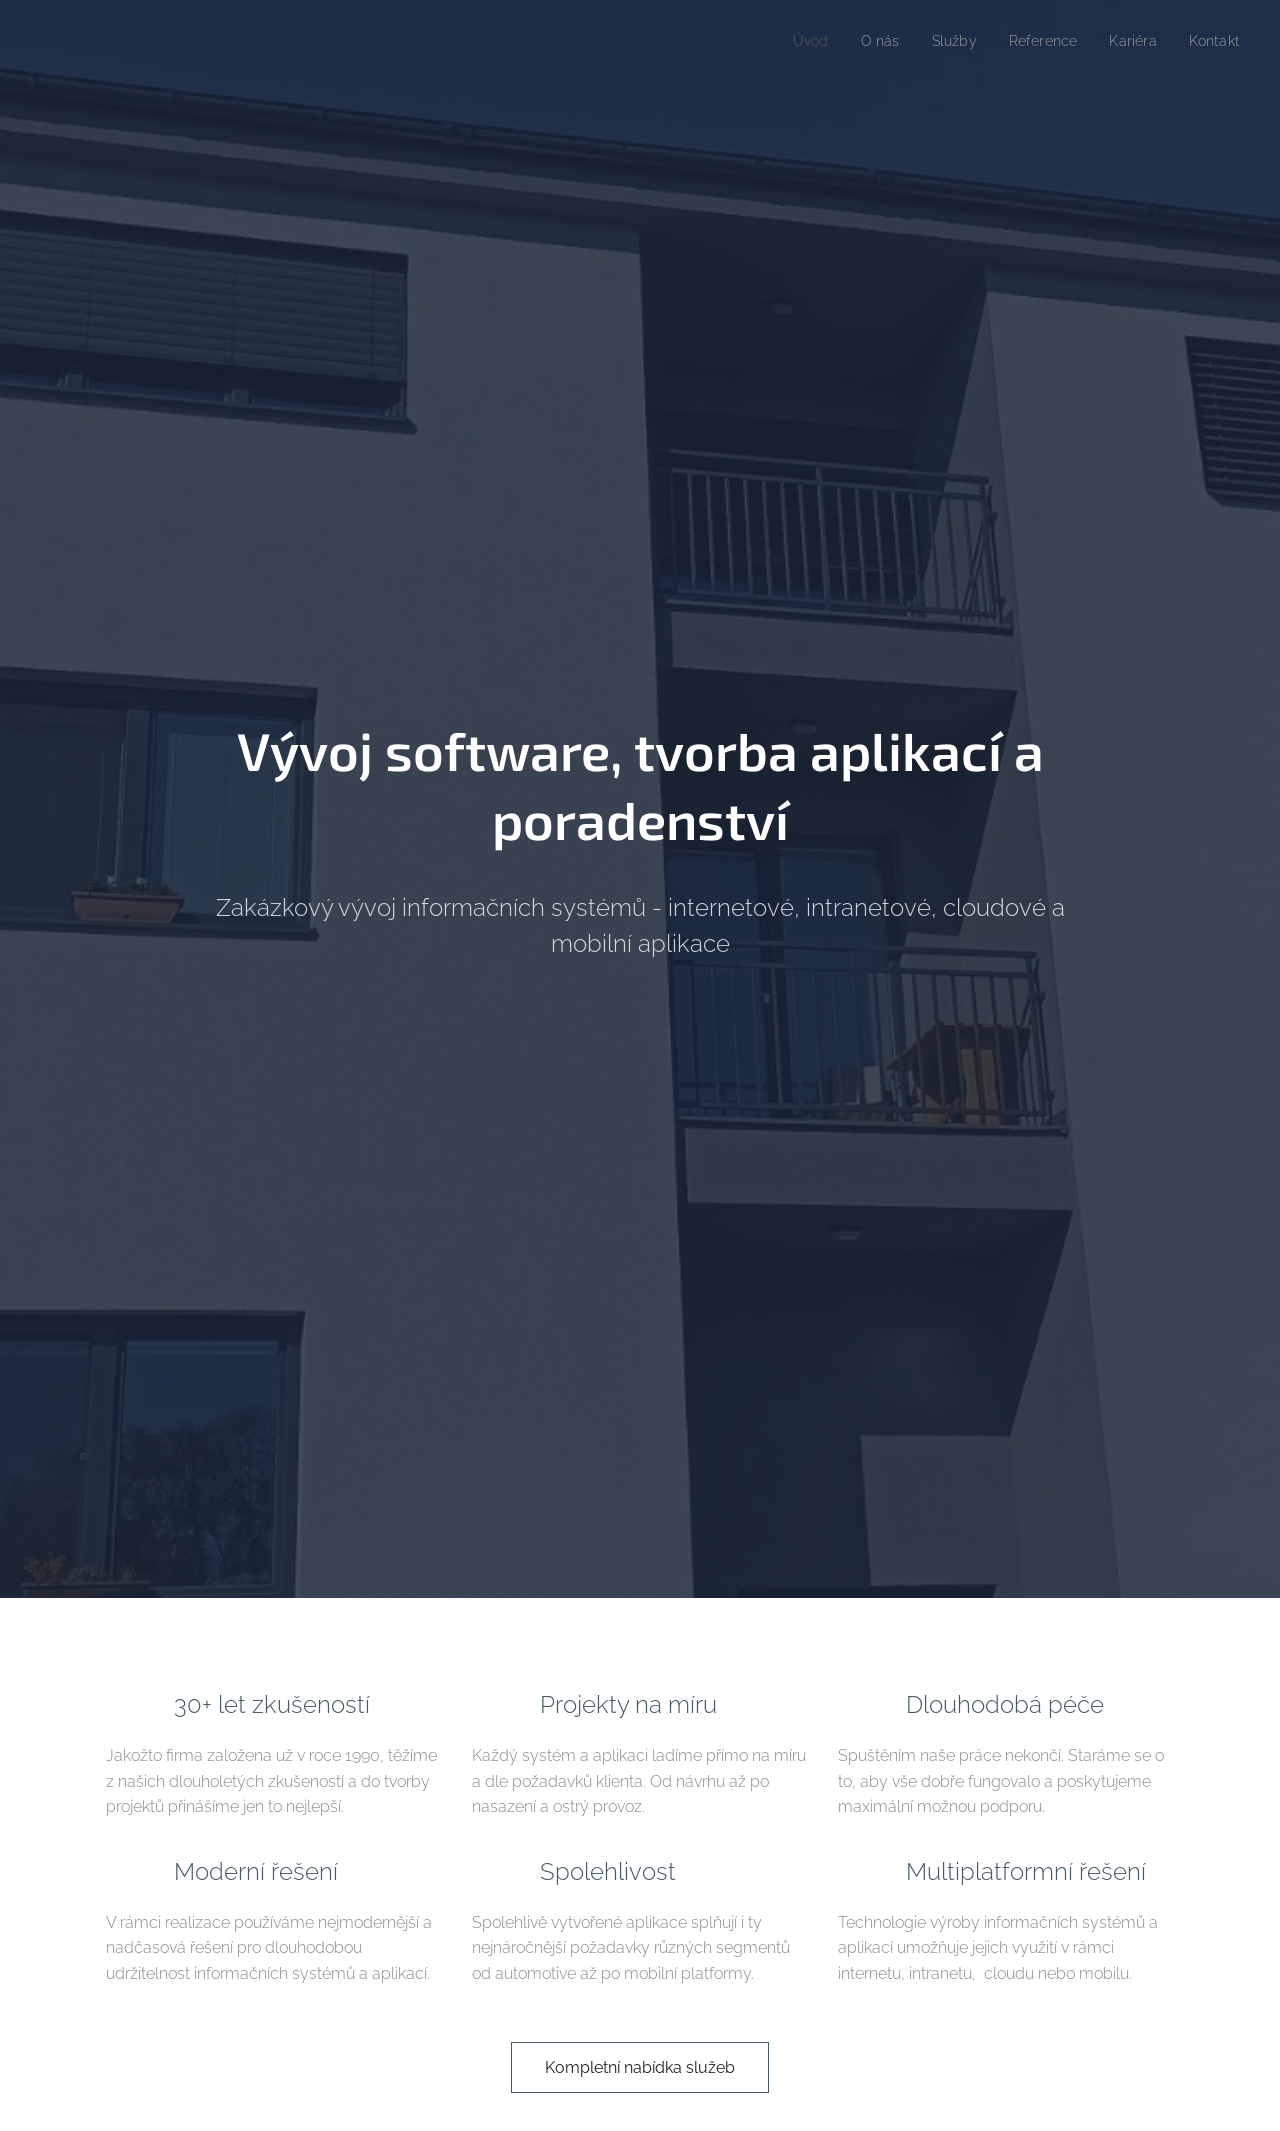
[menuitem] (791, 41)
